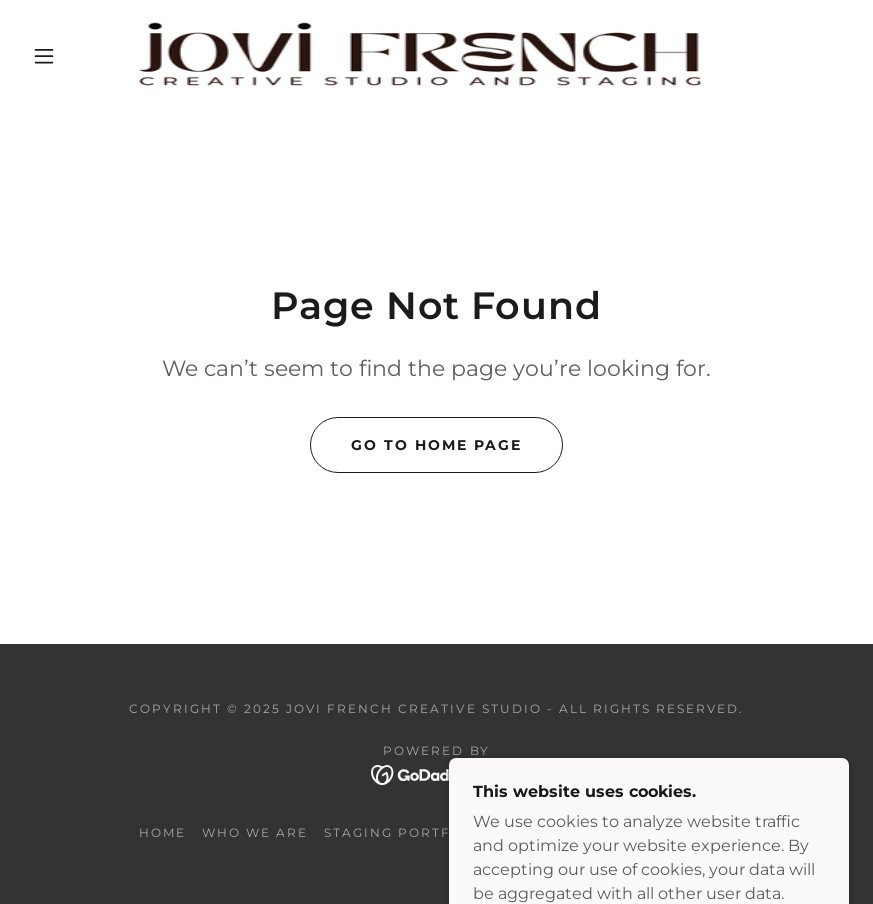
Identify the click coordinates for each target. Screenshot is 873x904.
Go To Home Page (436, 445)
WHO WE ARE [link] (255, 832)
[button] (44, 56)
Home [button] (162, 832)
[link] (415, 56)
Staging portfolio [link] (407, 832)
